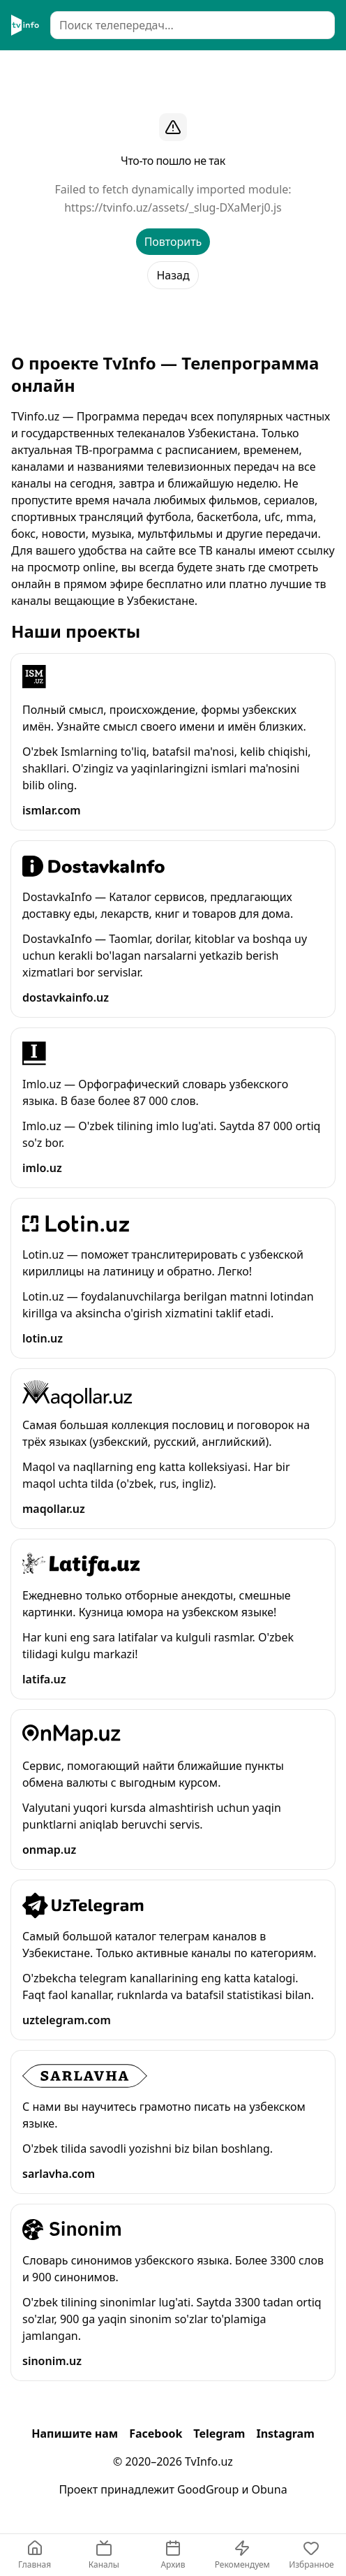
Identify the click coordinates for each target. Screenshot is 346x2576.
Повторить (173, 241)
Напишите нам (74, 2433)
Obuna (269, 2489)
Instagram (285, 2433)
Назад (172, 275)
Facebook (155, 2433)
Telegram (219, 2433)
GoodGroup (208, 2489)
